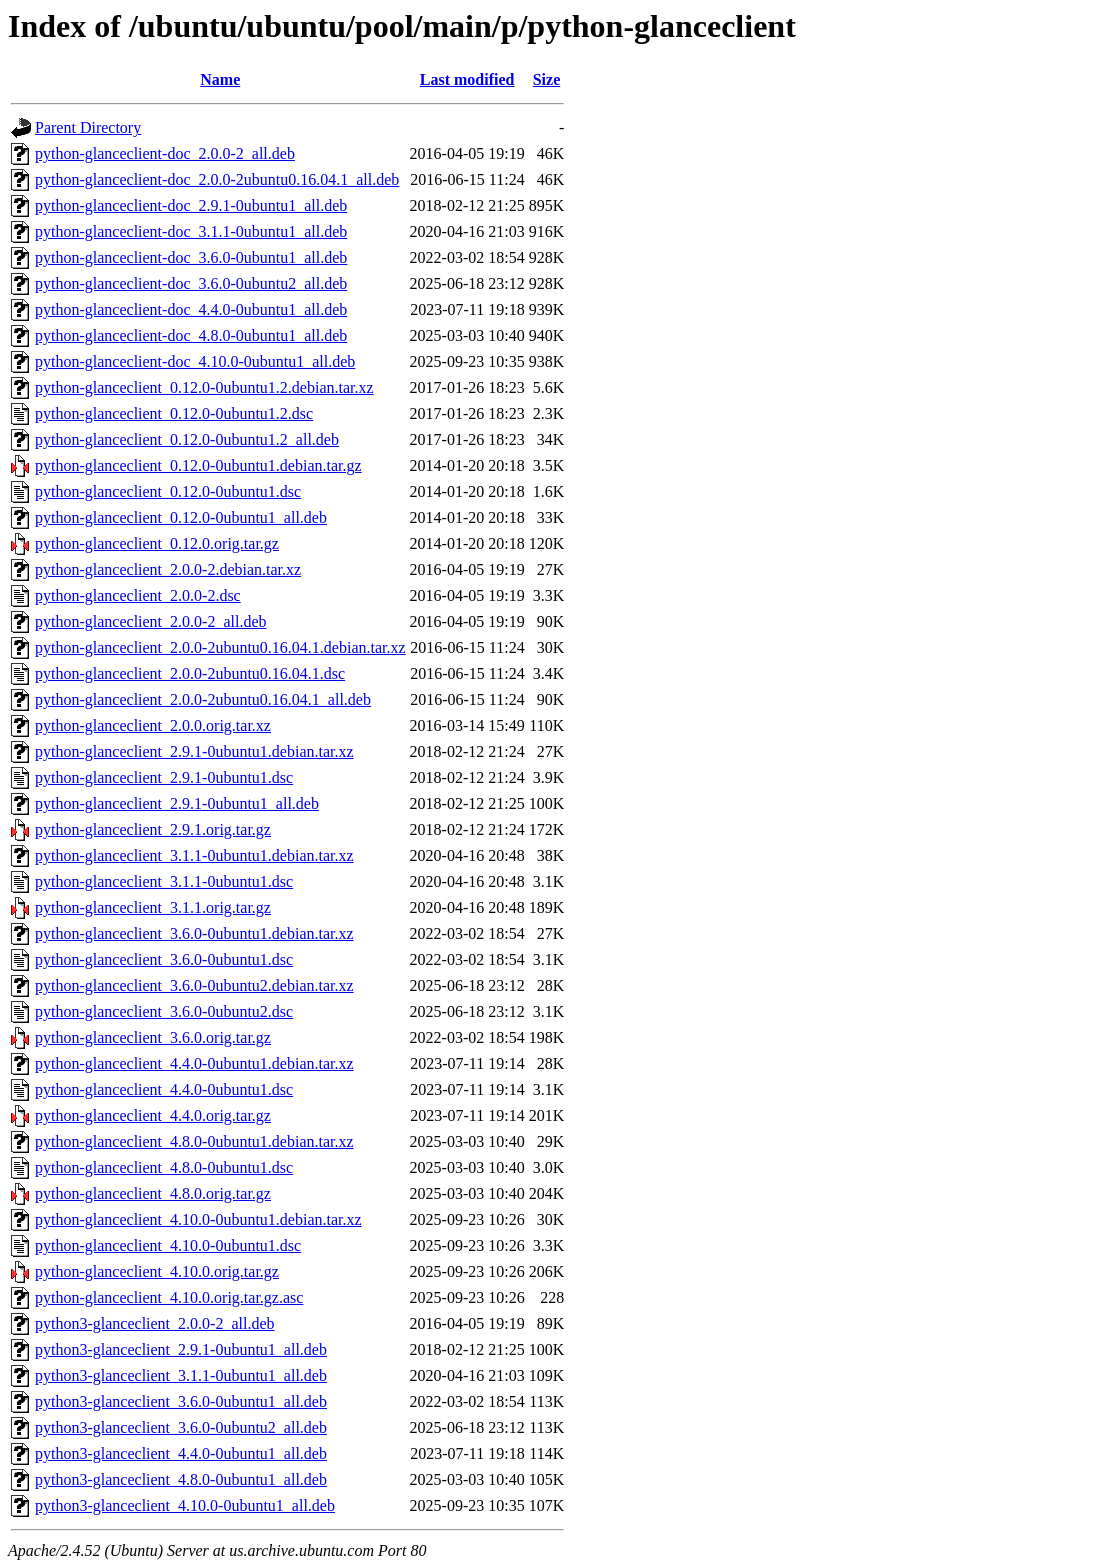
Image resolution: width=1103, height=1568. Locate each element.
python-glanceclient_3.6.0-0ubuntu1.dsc (164, 959)
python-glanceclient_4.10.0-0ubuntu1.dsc (168, 1245)
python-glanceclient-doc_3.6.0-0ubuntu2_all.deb (191, 283)
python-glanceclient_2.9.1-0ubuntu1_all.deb (177, 803)
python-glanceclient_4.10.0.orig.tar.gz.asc (169, 1297)
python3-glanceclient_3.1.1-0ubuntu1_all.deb (181, 1375)
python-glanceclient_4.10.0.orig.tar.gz (157, 1271)
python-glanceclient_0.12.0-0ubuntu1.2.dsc (174, 413)
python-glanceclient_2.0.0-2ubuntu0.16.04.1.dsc (190, 673)
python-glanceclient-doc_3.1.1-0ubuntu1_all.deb (191, 231)
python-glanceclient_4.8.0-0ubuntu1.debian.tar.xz (194, 1141)
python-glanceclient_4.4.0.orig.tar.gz (153, 1115)
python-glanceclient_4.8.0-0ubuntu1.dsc (164, 1167)
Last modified (467, 79)
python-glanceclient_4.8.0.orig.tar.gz (153, 1193)
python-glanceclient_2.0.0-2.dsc (138, 595)
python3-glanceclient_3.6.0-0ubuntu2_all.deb (181, 1427)
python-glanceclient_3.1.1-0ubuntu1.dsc (164, 881)
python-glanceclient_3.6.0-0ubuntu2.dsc (164, 1011)
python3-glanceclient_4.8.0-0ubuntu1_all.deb (181, 1479)
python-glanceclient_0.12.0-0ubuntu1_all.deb (181, 517)
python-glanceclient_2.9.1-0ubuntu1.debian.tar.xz (194, 751)
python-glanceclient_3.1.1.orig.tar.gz (153, 907)
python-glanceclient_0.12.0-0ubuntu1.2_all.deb (187, 439)
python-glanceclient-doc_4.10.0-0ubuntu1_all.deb (195, 361)
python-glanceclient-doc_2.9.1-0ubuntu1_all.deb (191, 205)
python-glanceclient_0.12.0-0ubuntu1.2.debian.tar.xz (204, 387)
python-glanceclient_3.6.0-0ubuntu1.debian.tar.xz (194, 933)
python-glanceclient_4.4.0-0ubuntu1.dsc (164, 1089)
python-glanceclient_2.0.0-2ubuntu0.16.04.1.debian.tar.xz (220, 647)
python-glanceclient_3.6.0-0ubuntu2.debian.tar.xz (194, 985)
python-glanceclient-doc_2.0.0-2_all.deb (165, 153)
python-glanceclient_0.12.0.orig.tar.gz (157, 543)
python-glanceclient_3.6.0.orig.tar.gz (153, 1037)
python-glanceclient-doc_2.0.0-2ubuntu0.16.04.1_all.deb (217, 179)
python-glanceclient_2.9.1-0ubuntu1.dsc (164, 777)
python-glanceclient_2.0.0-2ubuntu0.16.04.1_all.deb (203, 699)
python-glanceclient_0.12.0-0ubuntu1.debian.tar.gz (198, 465)
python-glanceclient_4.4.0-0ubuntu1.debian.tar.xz (194, 1063)
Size (547, 79)
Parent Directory (88, 127)
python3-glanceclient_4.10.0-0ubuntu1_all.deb (185, 1505)
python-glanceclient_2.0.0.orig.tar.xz (153, 725)
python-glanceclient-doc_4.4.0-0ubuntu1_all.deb (191, 309)
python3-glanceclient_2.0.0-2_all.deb (154, 1323)
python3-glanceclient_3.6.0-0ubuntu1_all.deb (181, 1401)
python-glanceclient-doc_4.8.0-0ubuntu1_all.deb (191, 335)
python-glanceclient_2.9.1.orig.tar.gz (153, 829)
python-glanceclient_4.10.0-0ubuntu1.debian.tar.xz (198, 1219)
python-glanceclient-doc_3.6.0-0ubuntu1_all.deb (191, 257)
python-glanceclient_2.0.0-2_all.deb (150, 621)
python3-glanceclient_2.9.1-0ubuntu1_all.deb (181, 1349)
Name (220, 79)
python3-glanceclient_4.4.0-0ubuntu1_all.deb (181, 1453)
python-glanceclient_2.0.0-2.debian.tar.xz (168, 569)
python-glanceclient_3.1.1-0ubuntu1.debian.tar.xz (194, 855)
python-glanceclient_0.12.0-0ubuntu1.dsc (168, 491)
